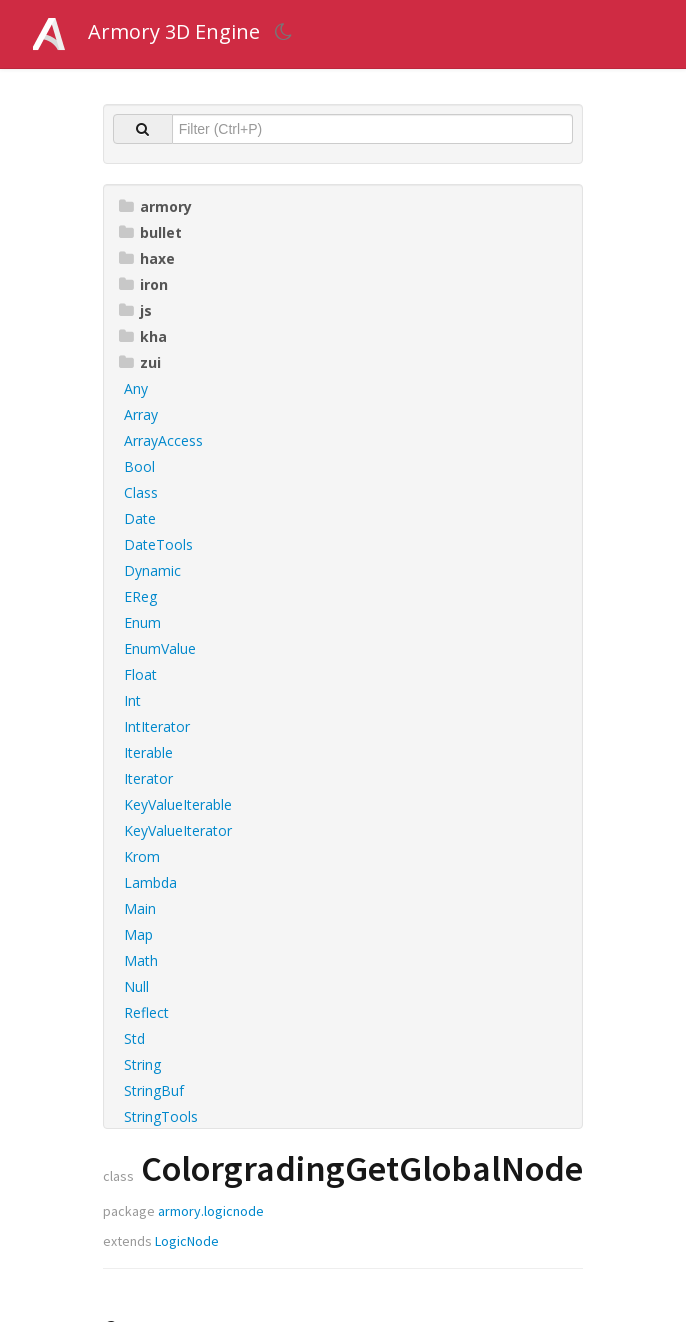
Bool (139, 466)
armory (155, 206)
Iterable (148, 752)
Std (134, 1038)
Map (138, 934)
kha (143, 336)
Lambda (150, 882)
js (135, 310)
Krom (142, 856)
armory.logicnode (211, 1211)
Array (141, 414)
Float (140, 674)
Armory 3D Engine (174, 31)
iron (143, 284)
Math (141, 960)
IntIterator (157, 726)
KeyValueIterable (178, 804)
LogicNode (187, 1241)
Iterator (148, 778)
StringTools (161, 1116)
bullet (150, 232)
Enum (142, 622)
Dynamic (152, 570)
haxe (147, 258)
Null (136, 986)
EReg (140, 596)
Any (136, 388)
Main (140, 908)
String (142, 1064)
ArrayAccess (163, 440)
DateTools (158, 544)
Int (132, 700)
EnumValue (160, 648)
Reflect (146, 1012)
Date (140, 518)
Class (141, 492)
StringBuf (154, 1090)
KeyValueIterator (178, 830)
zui (140, 362)
